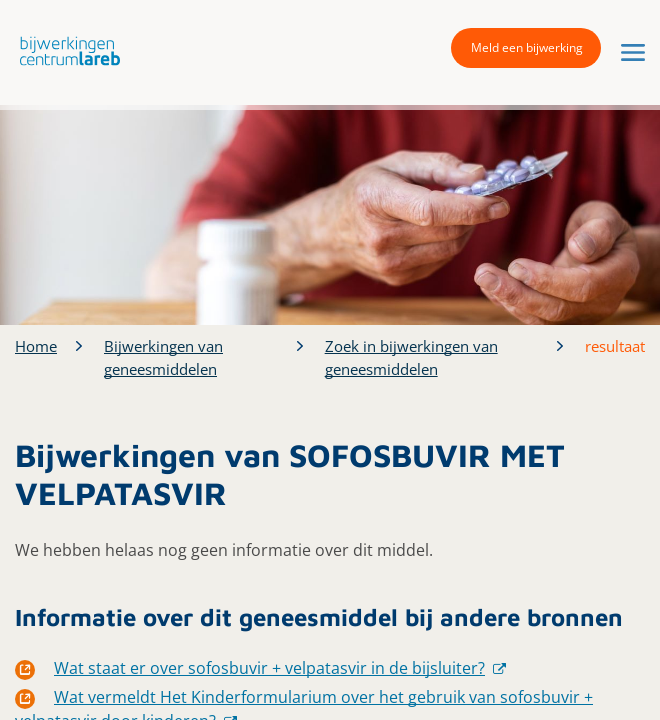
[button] (65, 50)
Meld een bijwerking (527, 47)
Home (36, 346)
